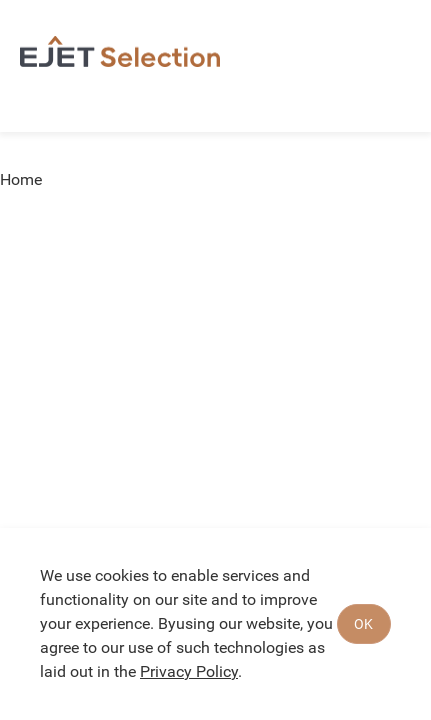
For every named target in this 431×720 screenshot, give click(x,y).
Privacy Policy (189, 671)
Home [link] (21, 180)
